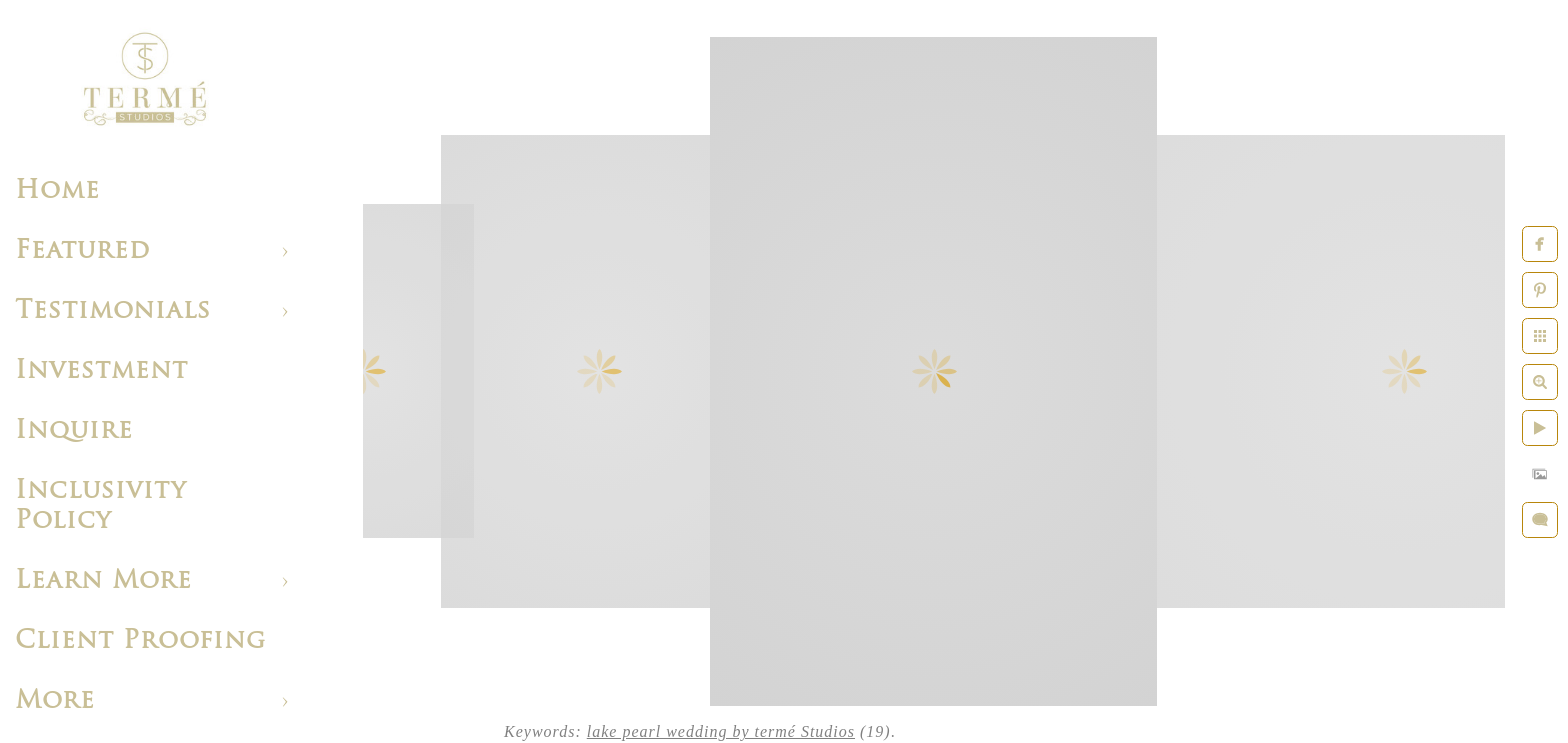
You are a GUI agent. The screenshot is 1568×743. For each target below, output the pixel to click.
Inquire (74, 431)
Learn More (103, 581)
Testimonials (113, 311)
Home (57, 191)
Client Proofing (140, 641)
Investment (101, 371)
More (55, 701)
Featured (82, 251)
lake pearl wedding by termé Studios (721, 731)
